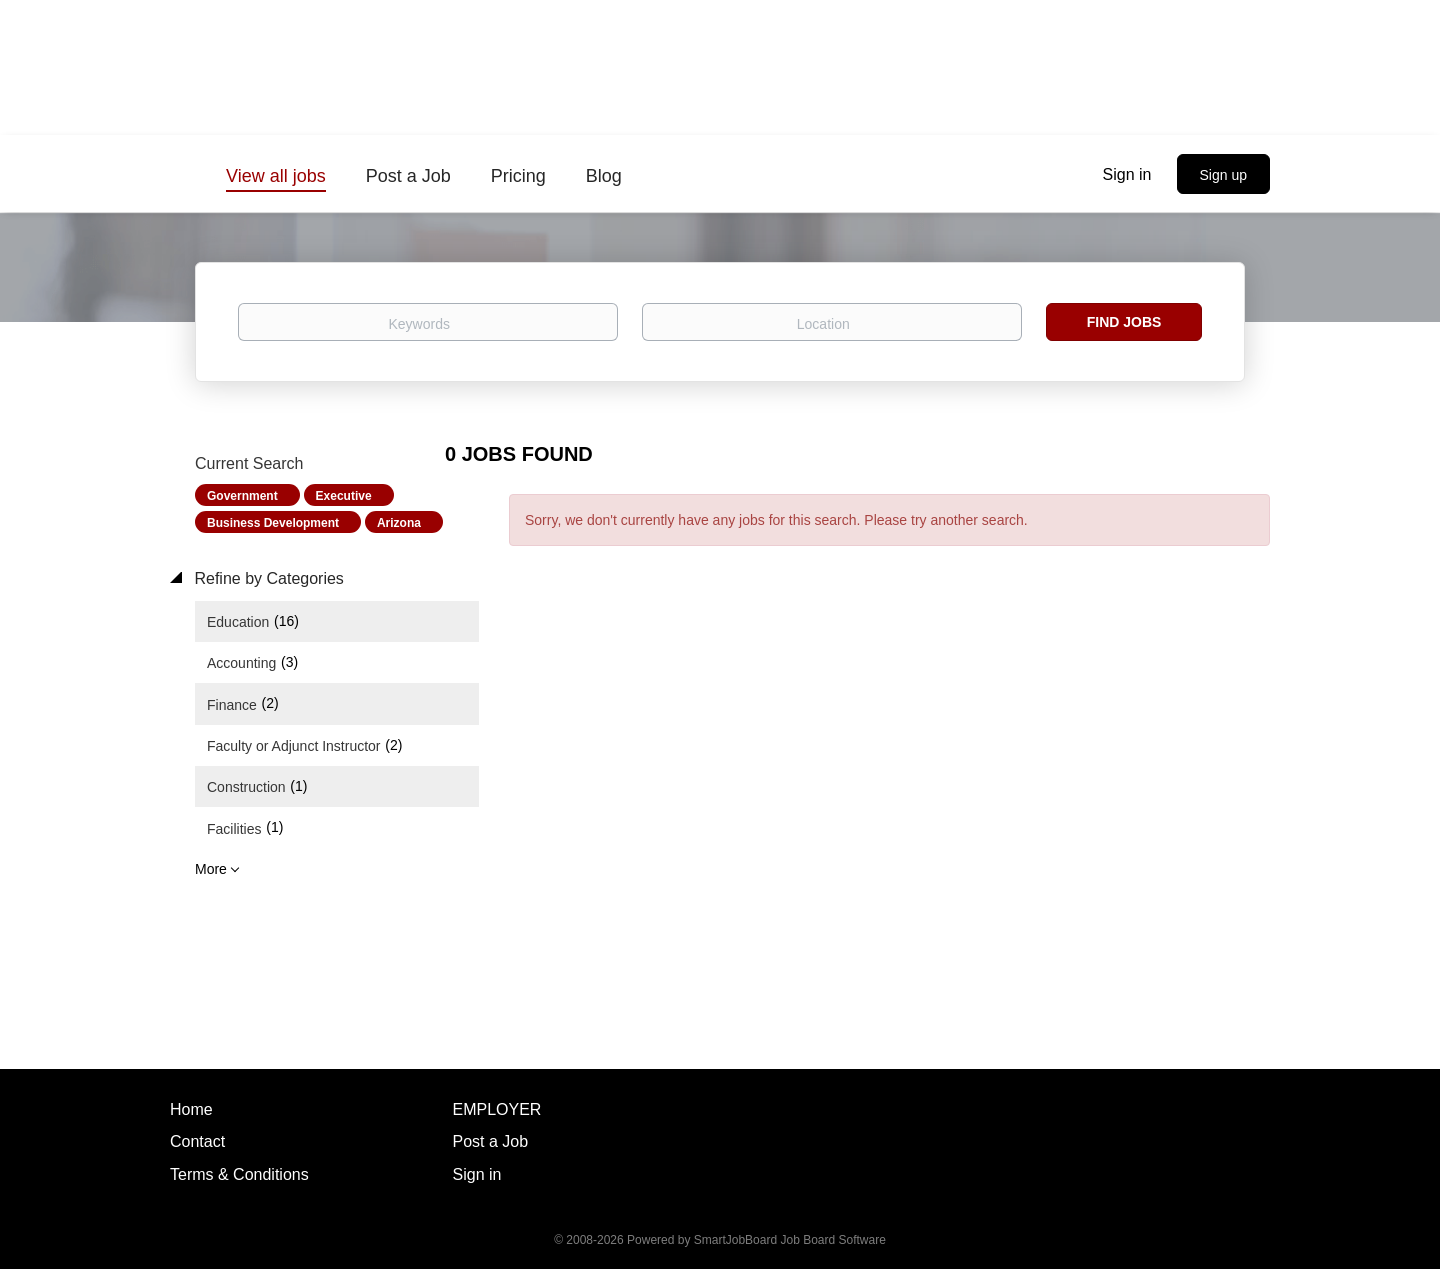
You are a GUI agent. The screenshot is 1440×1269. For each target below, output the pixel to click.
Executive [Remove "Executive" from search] (344, 496)
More (211, 869)
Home (191, 1109)
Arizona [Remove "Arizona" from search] (399, 523)
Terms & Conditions (239, 1174)
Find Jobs (1124, 322)
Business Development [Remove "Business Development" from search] (273, 523)
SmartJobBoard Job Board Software (790, 1240)
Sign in (1127, 174)
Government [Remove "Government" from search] (242, 496)
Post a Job (491, 1141)
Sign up (1223, 175)
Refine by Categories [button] (267, 578)
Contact (197, 1141)
